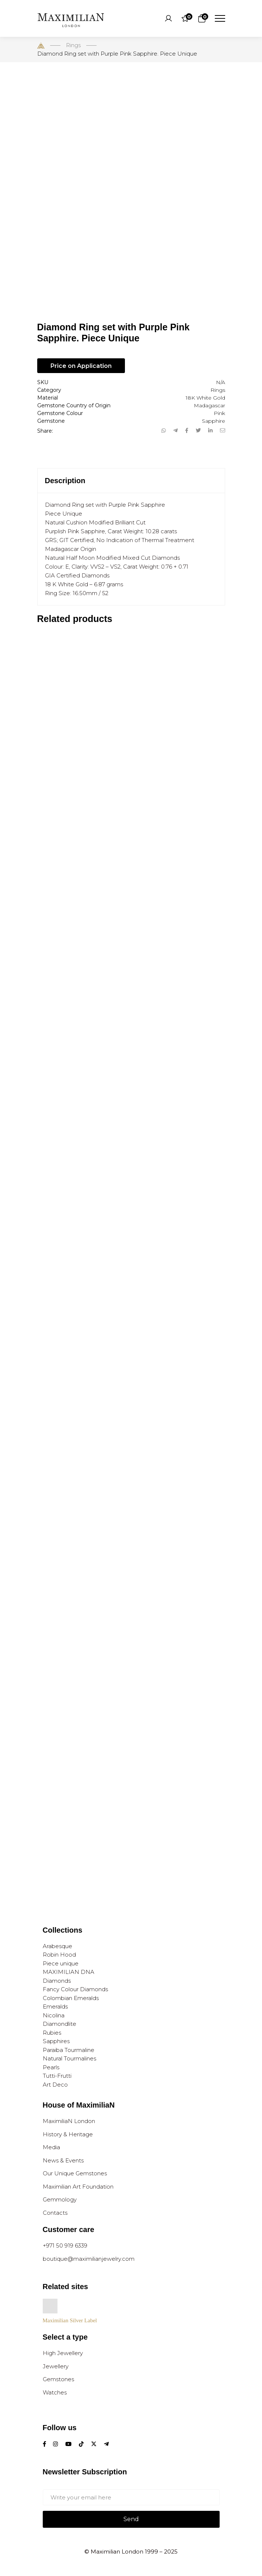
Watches (55, 2392)
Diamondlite (59, 2023)
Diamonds (57, 1980)
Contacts (55, 2212)
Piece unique (60, 1963)
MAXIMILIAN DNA (68, 1971)
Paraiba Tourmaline (68, 2049)
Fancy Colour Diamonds (75, 1989)
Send (131, 2519)
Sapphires (56, 2041)
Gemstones (58, 2379)
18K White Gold (205, 397)
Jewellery (56, 2366)
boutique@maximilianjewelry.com (89, 2258)
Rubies (52, 2032)
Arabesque (57, 1946)
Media (51, 2147)
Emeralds (55, 2006)
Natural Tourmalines (69, 2058)
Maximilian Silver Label (70, 2320)
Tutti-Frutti (57, 2075)
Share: (45, 431)
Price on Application (81, 365)
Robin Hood (59, 1954)
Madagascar (209, 405)
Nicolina (53, 2015)
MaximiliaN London (69, 2121)
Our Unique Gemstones (75, 2173)
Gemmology (60, 2199)
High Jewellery (63, 2353)
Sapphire (213, 421)
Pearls (51, 2067)
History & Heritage (68, 2134)
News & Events (63, 2160)
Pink (219, 413)
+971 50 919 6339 (65, 2245)
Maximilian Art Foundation (78, 2186)
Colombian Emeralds (71, 1998)
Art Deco (55, 2084)
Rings (217, 390)
